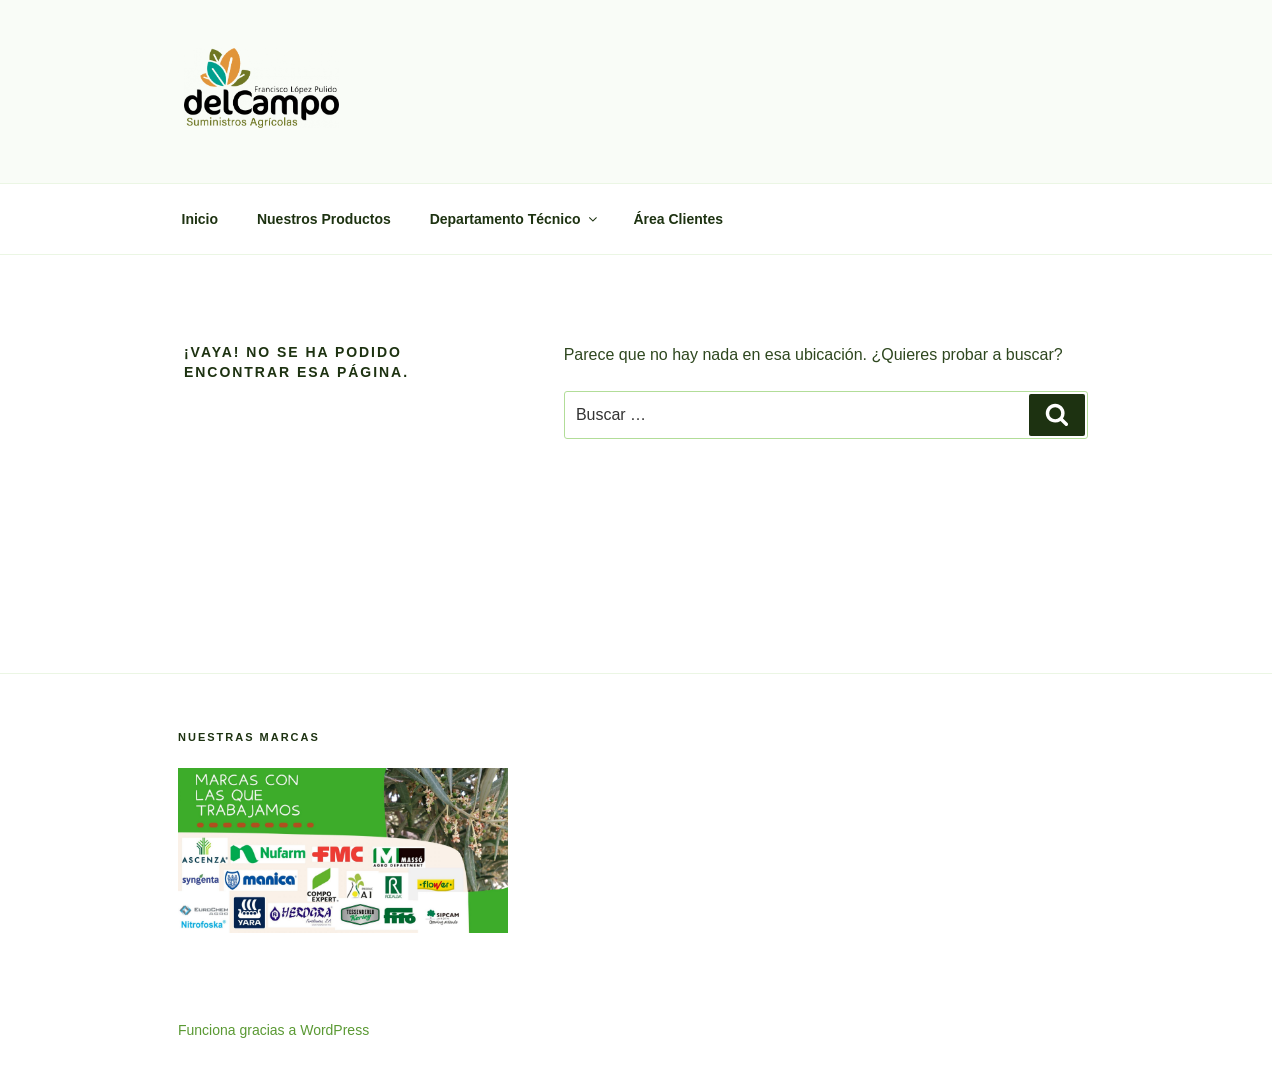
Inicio (200, 219)
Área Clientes (677, 219)
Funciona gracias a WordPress (273, 1030)
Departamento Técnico (515, 219)
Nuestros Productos (324, 219)
